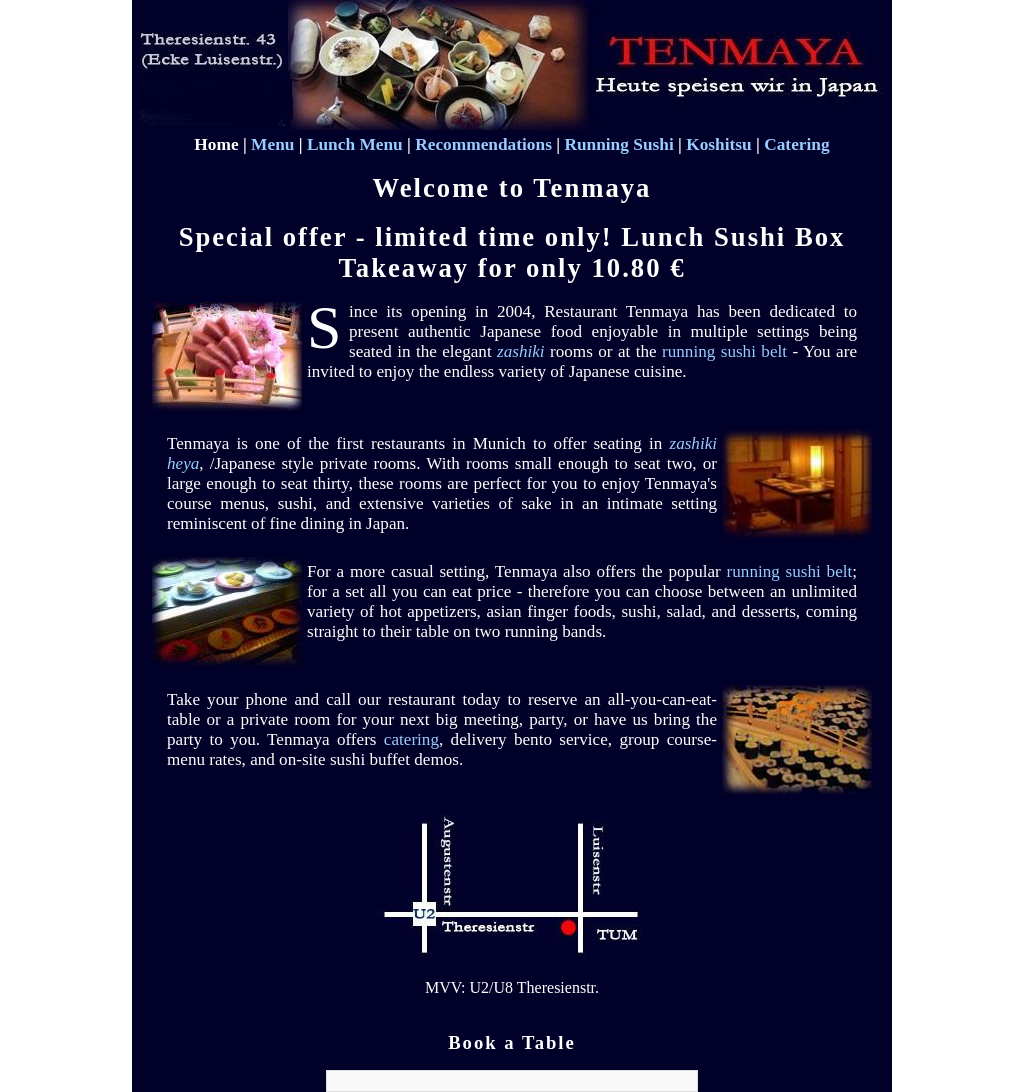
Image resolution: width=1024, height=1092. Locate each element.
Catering (796, 144)
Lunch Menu (355, 144)
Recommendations (483, 144)
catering (411, 739)
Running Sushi (618, 144)
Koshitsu (719, 144)
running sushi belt (724, 351)
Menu (272, 144)
